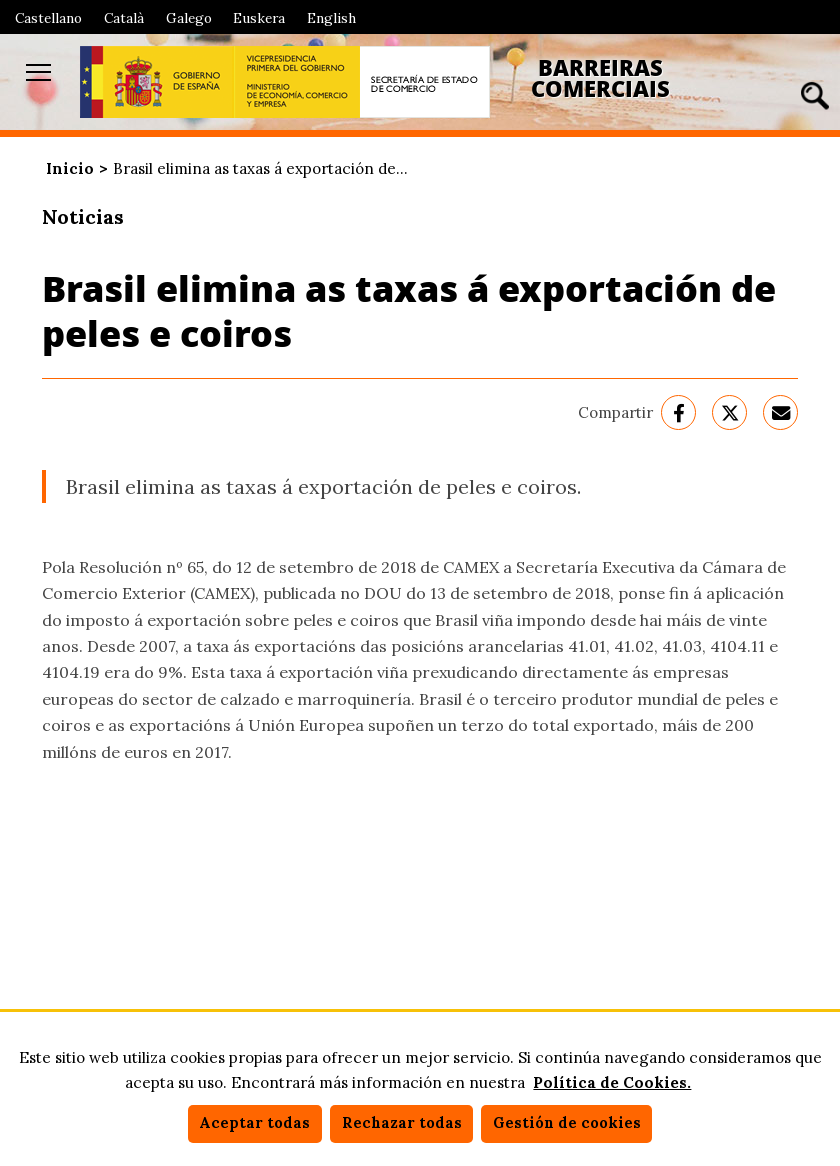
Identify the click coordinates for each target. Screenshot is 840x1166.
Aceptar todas (254, 1123)
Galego (189, 18)
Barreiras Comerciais (600, 78)
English (331, 18)
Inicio (70, 168)
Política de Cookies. (612, 1082)
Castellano (48, 18)
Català (124, 18)
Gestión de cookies (567, 1123)
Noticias (83, 216)
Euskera (259, 18)
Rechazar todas (402, 1123)
